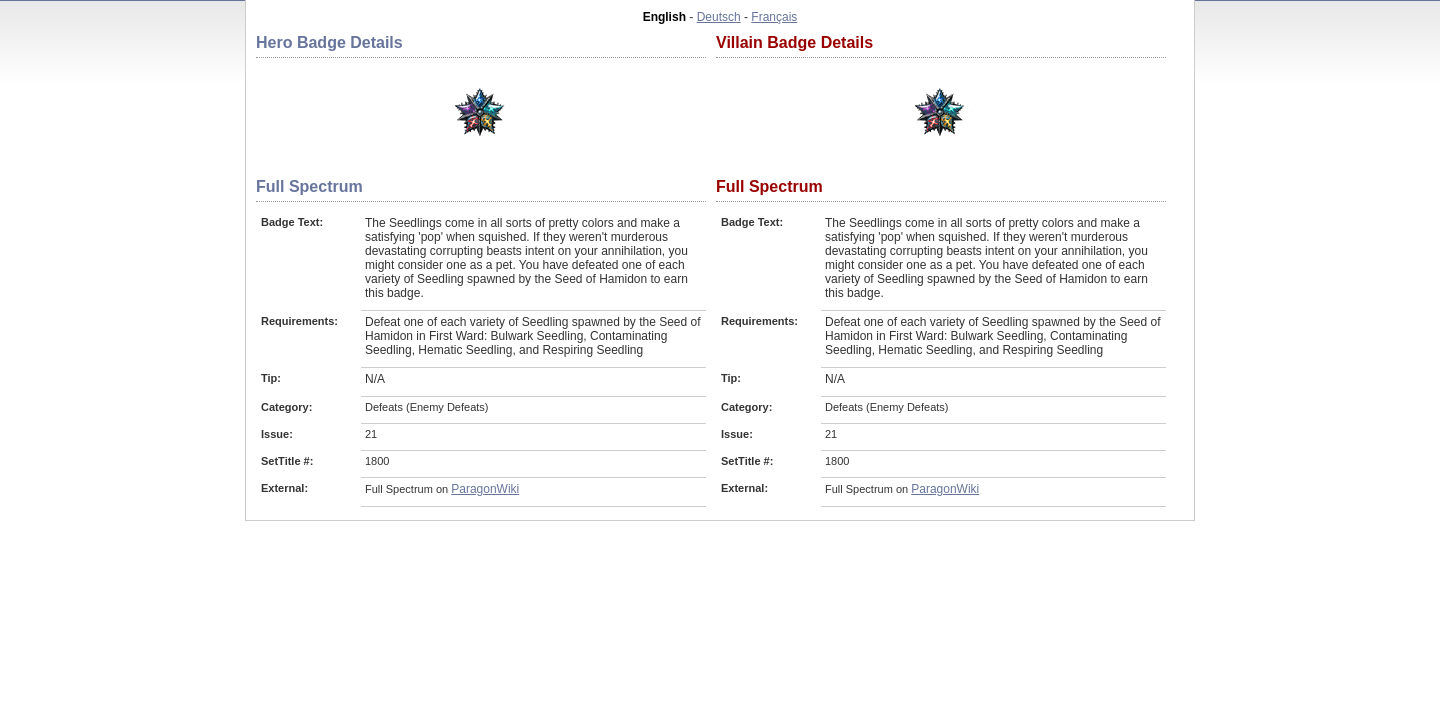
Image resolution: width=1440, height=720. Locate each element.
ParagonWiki (485, 489)
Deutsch (719, 17)
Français (774, 17)
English (664, 17)
